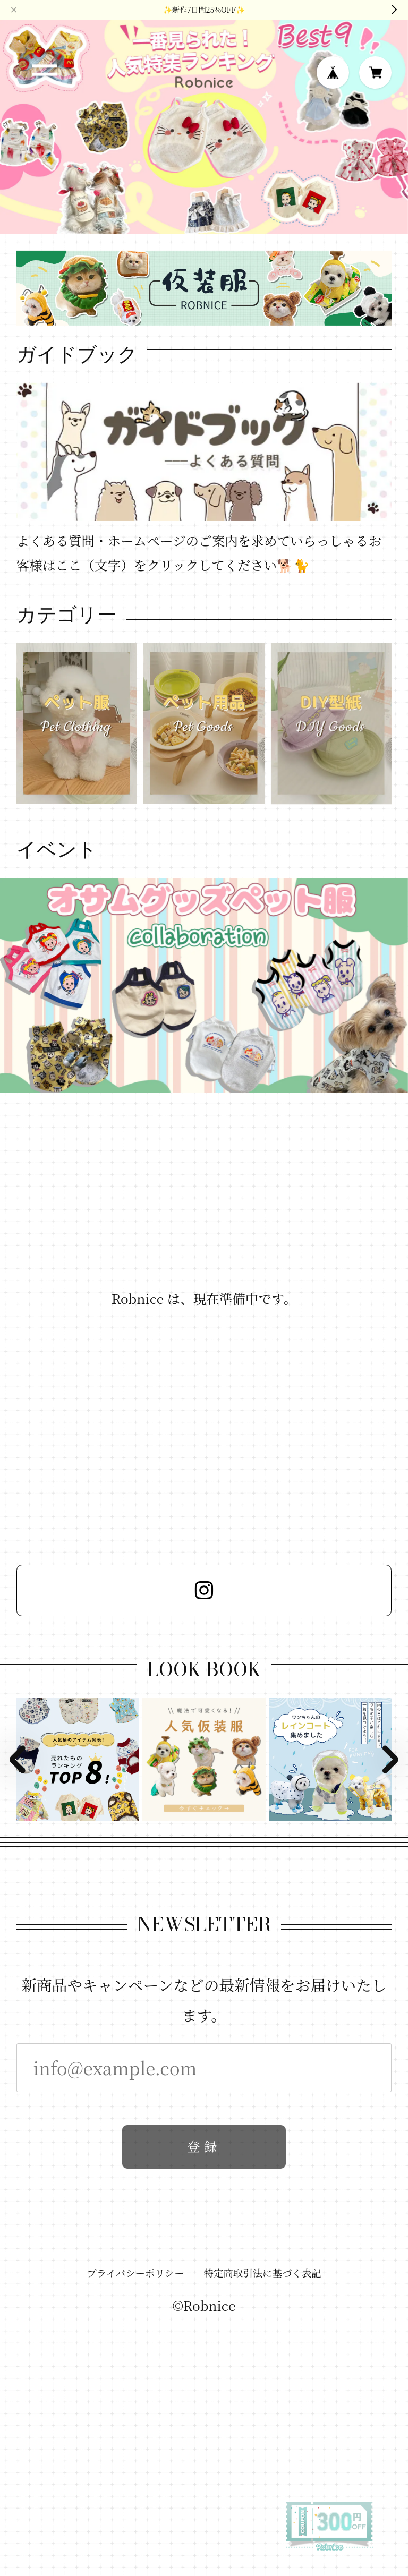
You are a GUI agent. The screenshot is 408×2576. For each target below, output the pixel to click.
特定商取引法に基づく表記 (262, 2276)
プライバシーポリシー (135, 2276)
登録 (204, 2149)
